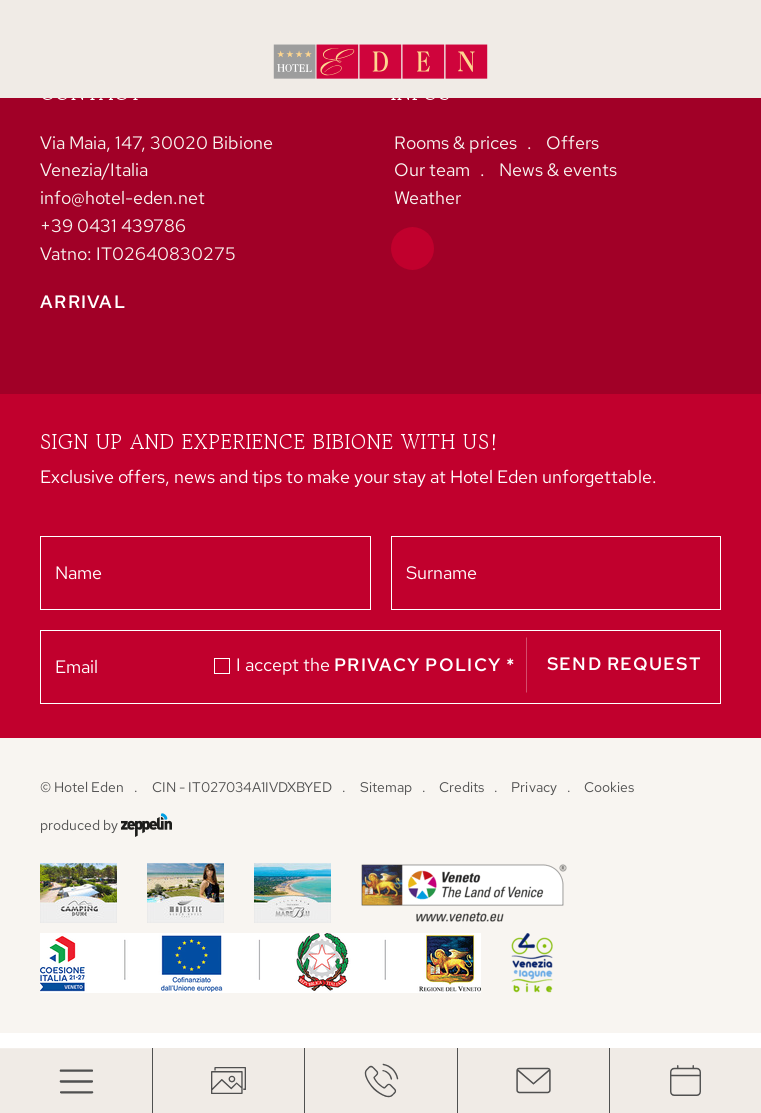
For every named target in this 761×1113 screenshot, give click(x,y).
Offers (572, 142)
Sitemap (386, 787)
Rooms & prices (455, 142)
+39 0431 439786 (113, 225)
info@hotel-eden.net (122, 197)
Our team (432, 169)
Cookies (609, 787)
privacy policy (425, 665)
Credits (461, 787)
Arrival (83, 302)
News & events (558, 169)
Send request (624, 664)
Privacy (533, 787)
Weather (427, 197)
